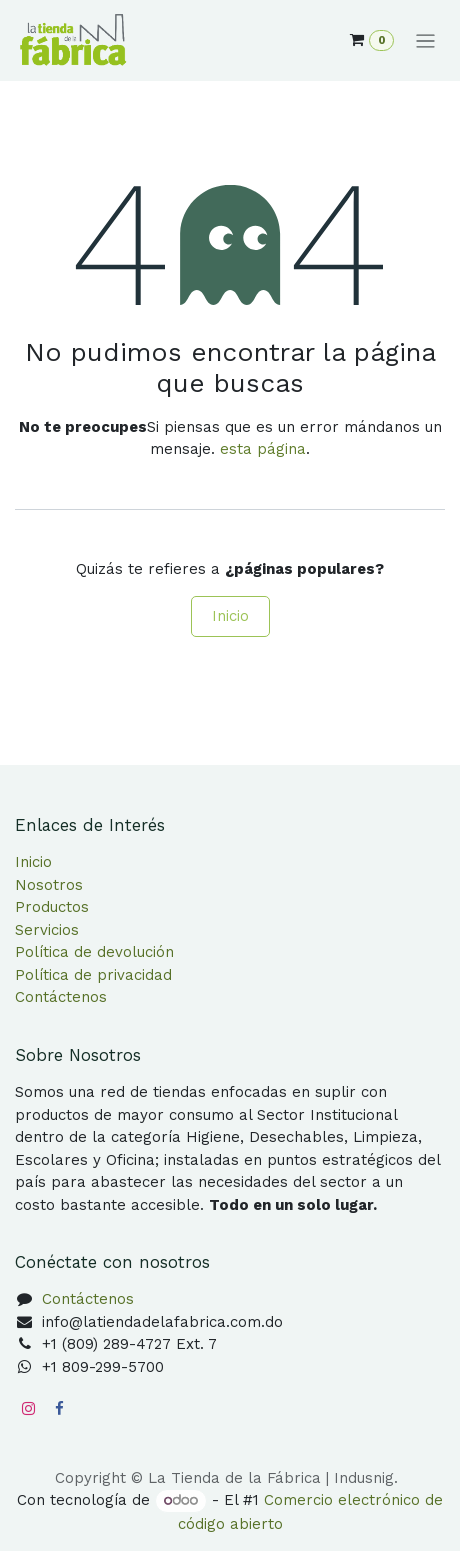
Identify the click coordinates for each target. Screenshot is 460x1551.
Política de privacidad (93, 975)
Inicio (230, 616)
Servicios (47, 930)
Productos (52, 907)
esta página (263, 449)
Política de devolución (94, 952)
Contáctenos (61, 997)
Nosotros (49, 885)
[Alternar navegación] (425, 41)
